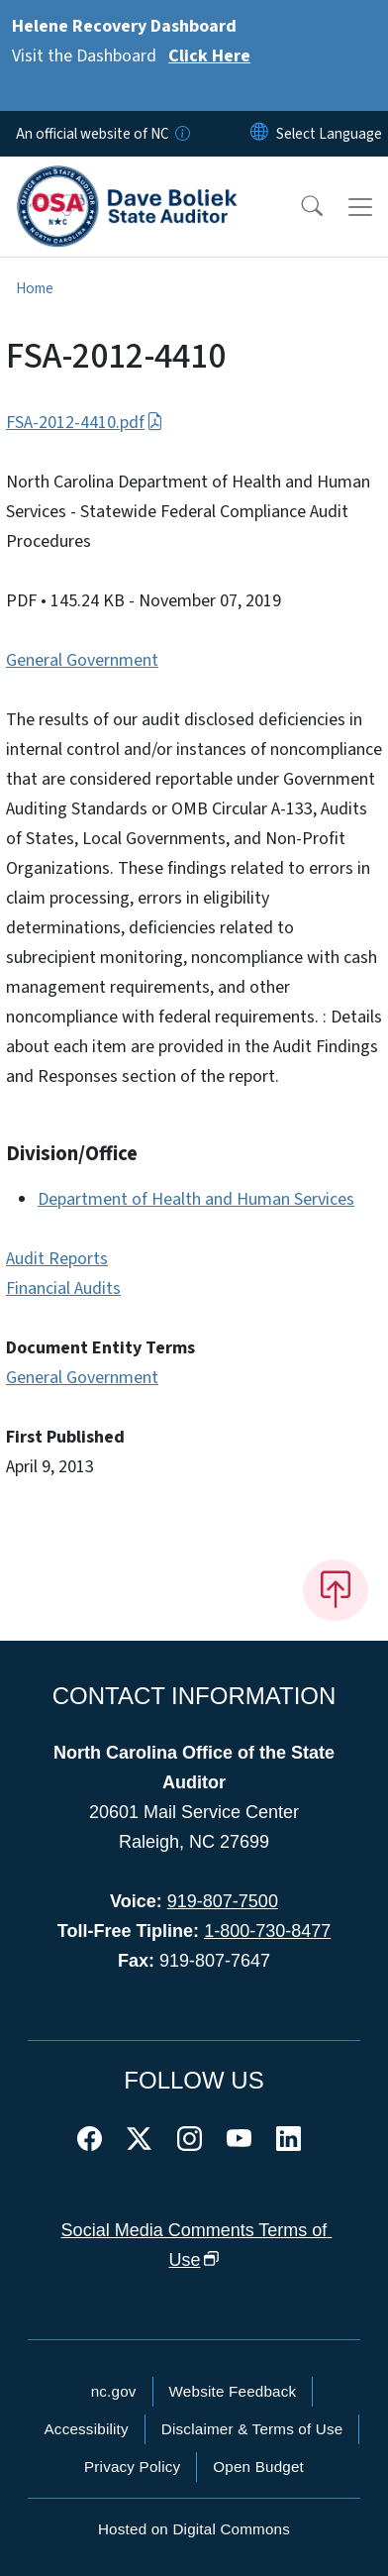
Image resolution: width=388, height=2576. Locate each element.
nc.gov (114, 2391)
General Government (82, 660)
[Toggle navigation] (360, 207)
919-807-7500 (222, 1901)
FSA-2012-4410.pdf (84, 422)
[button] (299, 207)
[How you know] (181, 134)
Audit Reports (57, 1258)
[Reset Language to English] (259, 134)
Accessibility (87, 2428)
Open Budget (258, 2466)
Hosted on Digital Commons (194, 2529)
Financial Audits (63, 1288)
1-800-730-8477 (267, 1931)
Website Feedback (233, 2391)
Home (34, 288)
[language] (329, 134)
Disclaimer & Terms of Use (252, 2428)
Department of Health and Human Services (196, 1199)
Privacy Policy (132, 2466)
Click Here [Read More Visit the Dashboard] (209, 56)
